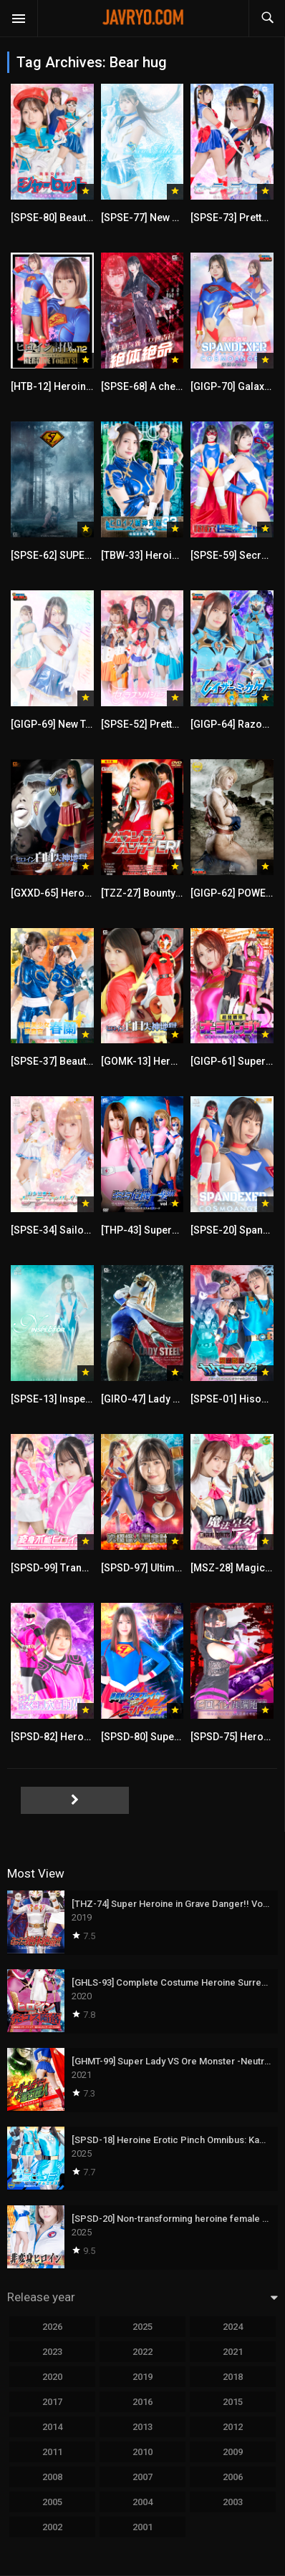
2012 (233, 2426)
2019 (142, 2376)
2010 (142, 2451)
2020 (52, 2376)
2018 (233, 2376)
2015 (233, 2401)
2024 (233, 2326)
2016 (142, 2401)
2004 (142, 2502)
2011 (52, 2451)
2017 (52, 2401)
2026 (52, 2326)
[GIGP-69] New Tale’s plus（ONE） (89, 724)
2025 (142, 2326)
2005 (52, 2502)
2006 (233, 2477)
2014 (52, 2426)
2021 (233, 2351)
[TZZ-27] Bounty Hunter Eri (162, 893)
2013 (142, 2426)
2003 (233, 2502)
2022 (142, 2351)
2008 (52, 2477)
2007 (142, 2477)
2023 (52, 2351)
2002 (52, 2527)
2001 (142, 2527)
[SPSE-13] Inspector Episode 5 (82, 1399)
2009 (233, 2451)
